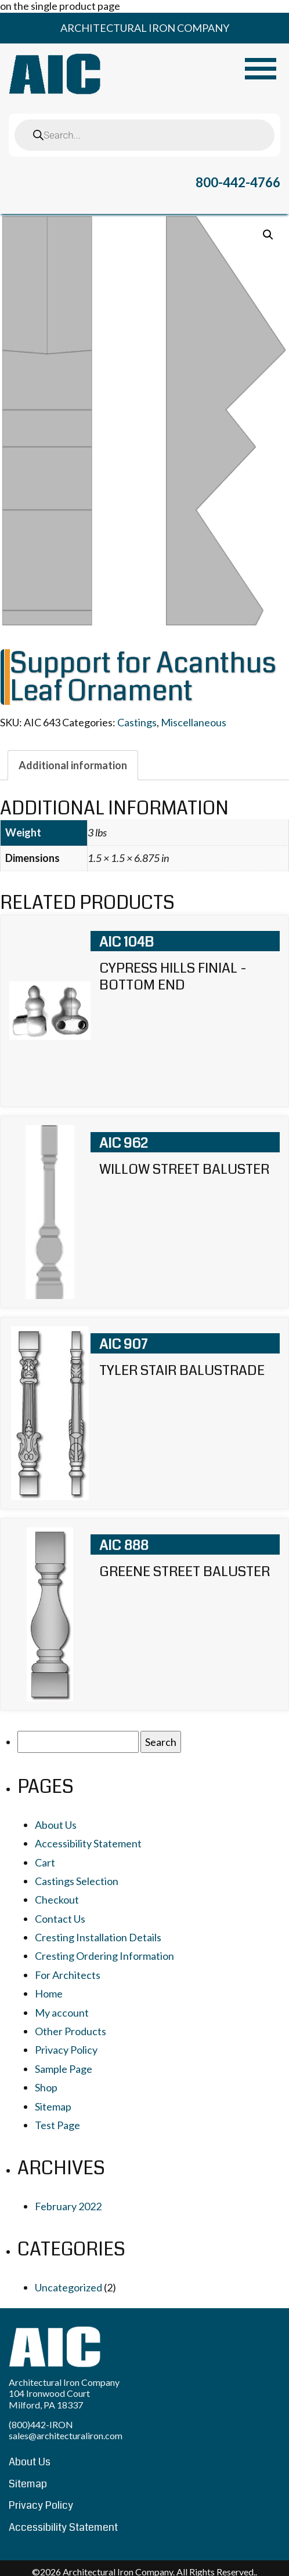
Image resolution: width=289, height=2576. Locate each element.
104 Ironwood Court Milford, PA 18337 (49, 2399)
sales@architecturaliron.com (65, 2435)
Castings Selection (76, 1881)
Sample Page (63, 2068)
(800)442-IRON (41, 2424)
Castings (137, 722)
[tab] (73, 765)
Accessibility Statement (88, 1843)
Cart (45, 1862)
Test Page (57, 2125)
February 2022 (68, 2206)
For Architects (67, 1975)
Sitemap (53, 2106)
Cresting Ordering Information (104, 1955)
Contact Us (60, 1918)
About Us (56, 1824)
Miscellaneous (193, 722)
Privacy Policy (66, 2049)
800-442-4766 (238, 182)
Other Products (70, 2031)
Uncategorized (68, 2287)
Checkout (57, 1899)
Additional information (73, 765)
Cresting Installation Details (98, 1937)
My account (62, 2012)
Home (49, 1993)
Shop (46, 2087)
